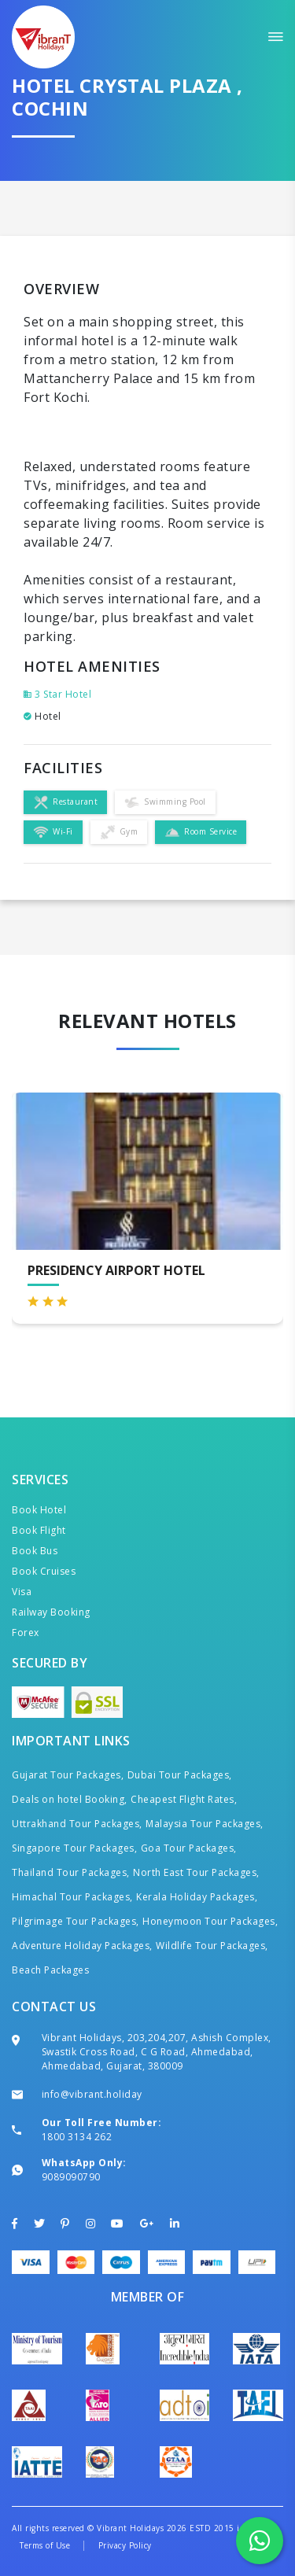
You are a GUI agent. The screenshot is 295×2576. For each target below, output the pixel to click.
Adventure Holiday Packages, (82, 1945)
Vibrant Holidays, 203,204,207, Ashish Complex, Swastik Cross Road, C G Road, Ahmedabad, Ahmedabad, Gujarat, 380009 (156, 2052)
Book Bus (34, 1550)
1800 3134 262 (77, 2136)
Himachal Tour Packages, (72, 1896)
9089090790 (71, 2177)
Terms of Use (45, 2545)
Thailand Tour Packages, (71, 1872)
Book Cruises (44, 1571)
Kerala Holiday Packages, (196, 1896)
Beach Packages (50, 1970)
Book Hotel (39, 1509)
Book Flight (39, 1530)
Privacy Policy (125, 2545)
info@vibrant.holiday (92, 2094)
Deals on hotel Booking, (69, 1799)
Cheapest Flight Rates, (184, 1799)
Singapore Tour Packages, (74, 1848)
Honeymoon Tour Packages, (210, 1921)
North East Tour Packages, (196, 1872)
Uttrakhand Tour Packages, (77, 1823)
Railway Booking (51, 1612)
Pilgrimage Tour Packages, (75, 1921)
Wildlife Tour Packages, (212, 1945)
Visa (21, 1591)
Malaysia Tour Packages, (205, 1823)
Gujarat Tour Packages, (68, 1775)
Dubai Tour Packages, (179, 1775)
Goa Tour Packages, (189, 1848)
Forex (25, 1632)
